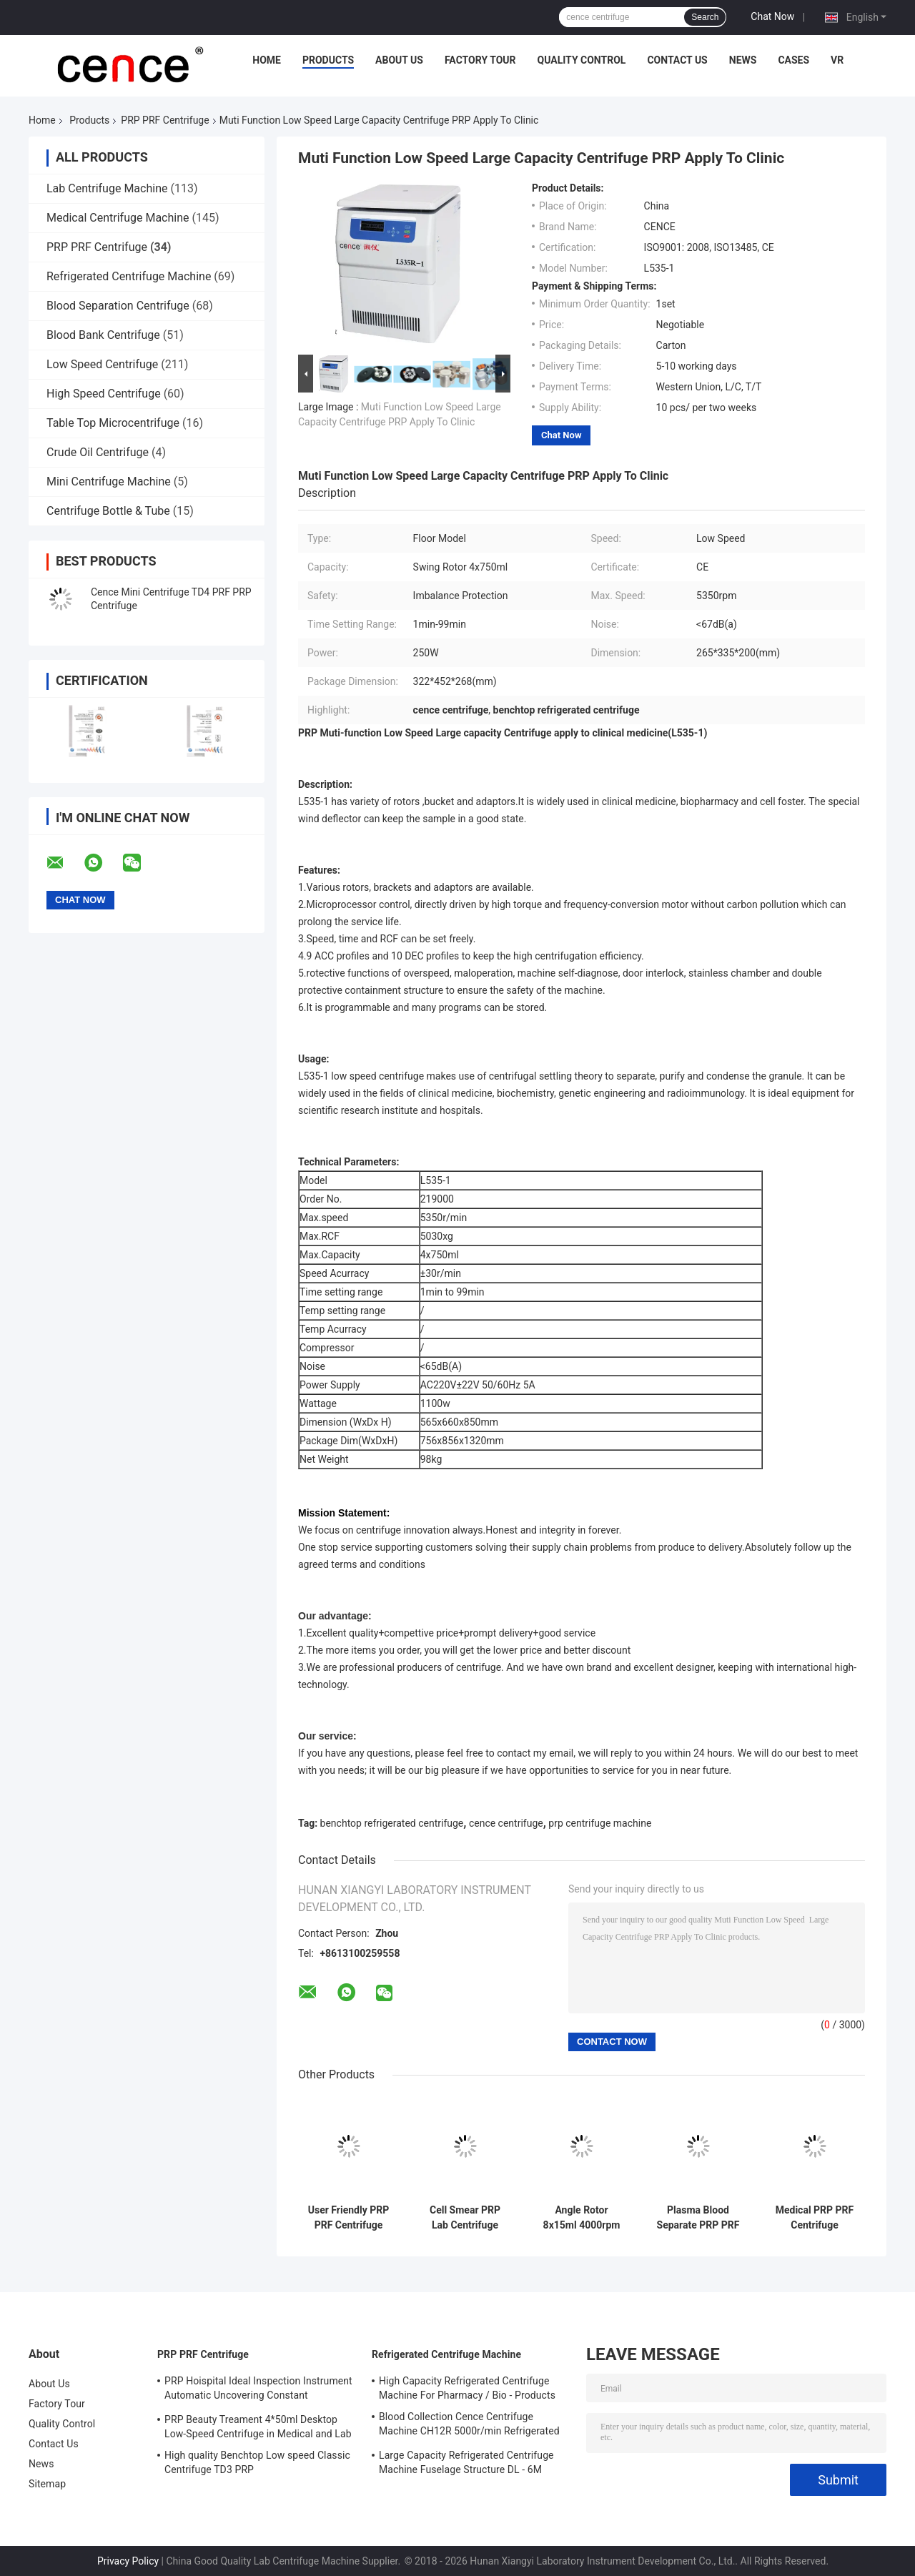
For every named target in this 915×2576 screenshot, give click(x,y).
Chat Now (772, 16)
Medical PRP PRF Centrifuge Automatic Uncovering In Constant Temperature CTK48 (815, 2217)
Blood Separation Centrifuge (117, 305)
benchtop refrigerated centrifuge (392, 1823)
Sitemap (47, 2483)
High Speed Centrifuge (103, 393)
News (743, 60)
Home (266, 60)
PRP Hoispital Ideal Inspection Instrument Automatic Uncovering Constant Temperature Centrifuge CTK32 (258, 2390)
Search (704, 17)
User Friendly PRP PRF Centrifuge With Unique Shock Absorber (348, 2217)
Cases (793, 60)
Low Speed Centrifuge (102, 364)
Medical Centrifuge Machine (117, 217)
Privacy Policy (128, 2561)
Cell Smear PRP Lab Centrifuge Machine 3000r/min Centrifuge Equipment (465, 2217)
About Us (399, 60)
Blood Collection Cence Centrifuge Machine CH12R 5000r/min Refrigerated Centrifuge (469, 2426)
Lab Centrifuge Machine (106, 188)
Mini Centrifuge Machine (108, 481)
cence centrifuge (506, 1823)
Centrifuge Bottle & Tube (108, 511)
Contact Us (677, 60)
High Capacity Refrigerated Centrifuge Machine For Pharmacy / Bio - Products (467, 2388)
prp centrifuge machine (599, 1823)
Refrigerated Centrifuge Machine (128, 276)
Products (328, 60)
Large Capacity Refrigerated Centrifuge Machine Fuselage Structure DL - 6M (466, 2462)
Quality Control (582, 60)
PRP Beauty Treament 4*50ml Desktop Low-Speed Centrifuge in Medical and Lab (258, 2426)
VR (837, 60)
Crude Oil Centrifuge (97, 452)
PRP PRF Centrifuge (165, 120)
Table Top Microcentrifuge (112, 423)
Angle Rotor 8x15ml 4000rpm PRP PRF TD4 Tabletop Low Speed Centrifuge (582, 2217)
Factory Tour (480, 60)
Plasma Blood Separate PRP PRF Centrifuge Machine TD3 (698, 2217)
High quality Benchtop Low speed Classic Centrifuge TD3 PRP (257, 2462)
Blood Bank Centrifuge (103, 335)
